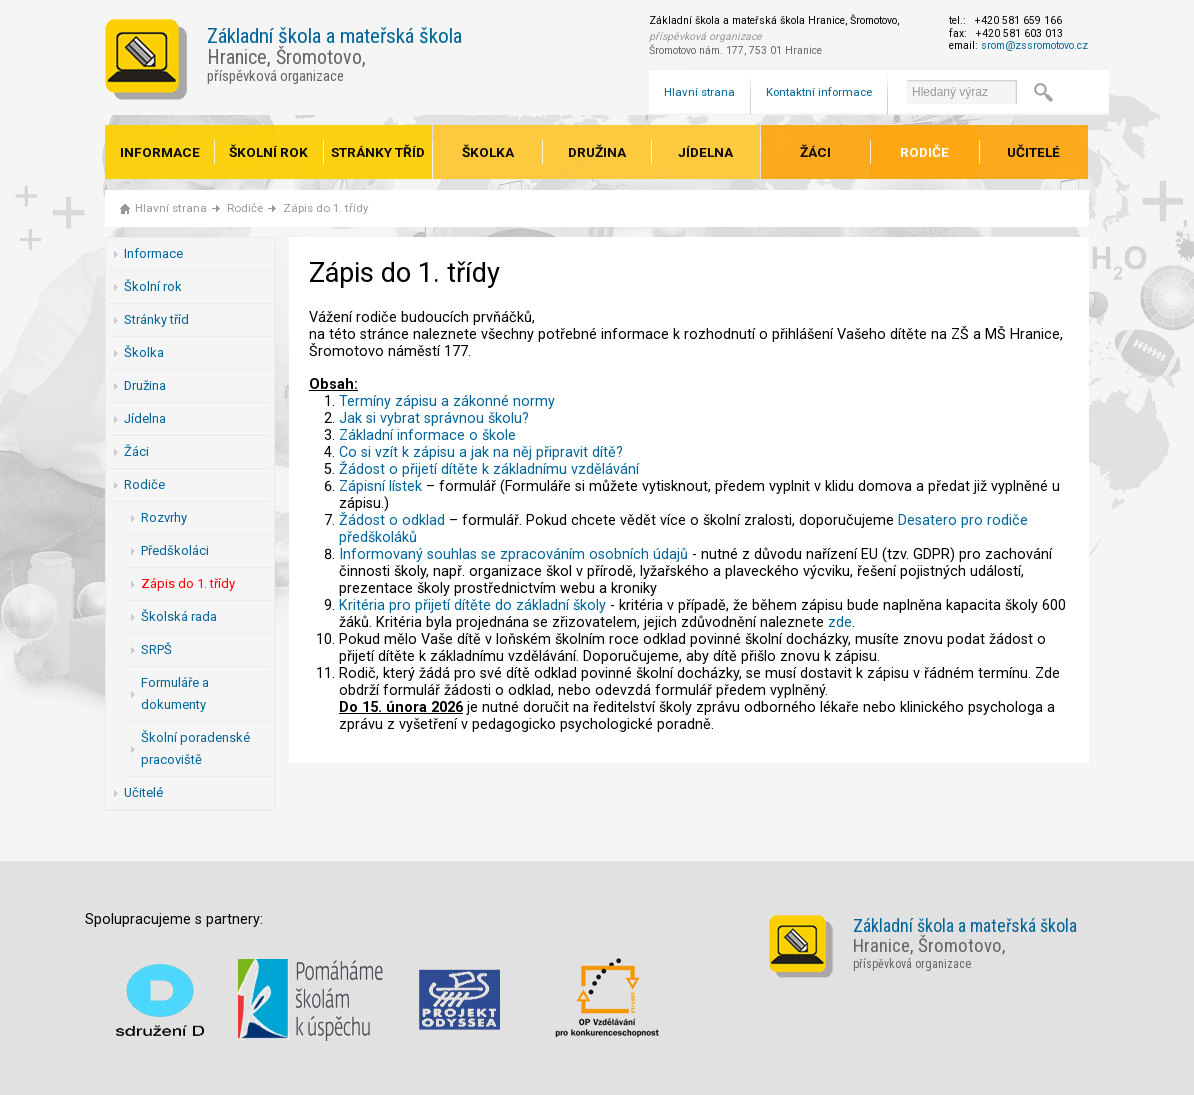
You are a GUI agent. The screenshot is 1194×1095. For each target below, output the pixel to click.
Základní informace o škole (427, 435)
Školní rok (268, 152)
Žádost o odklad (392, 520)
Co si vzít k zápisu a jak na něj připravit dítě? (481, 452)
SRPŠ (156, 649)
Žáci (815, 152)
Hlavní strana (699, 92)
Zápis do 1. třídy (325, 208)
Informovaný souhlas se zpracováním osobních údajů (513, 554)
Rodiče (924, 152)
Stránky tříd (378, 152)
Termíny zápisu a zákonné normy (447, 401)
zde (840, 622)
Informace (160, 152)
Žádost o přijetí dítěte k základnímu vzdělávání (489, 469)
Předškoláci (175, 550)
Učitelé (1033, 152)
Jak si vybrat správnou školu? (434, 418)
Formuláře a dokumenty (175, 693)
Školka (488, 152)
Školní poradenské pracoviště (195, 748)
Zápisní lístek (380, 486)
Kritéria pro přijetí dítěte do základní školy (472, 605)
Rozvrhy (164, 517)
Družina (597, 152)
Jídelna (705, 152)
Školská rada (179, 616)
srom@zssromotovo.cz (1034, 45)
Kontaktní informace (819, 92)
